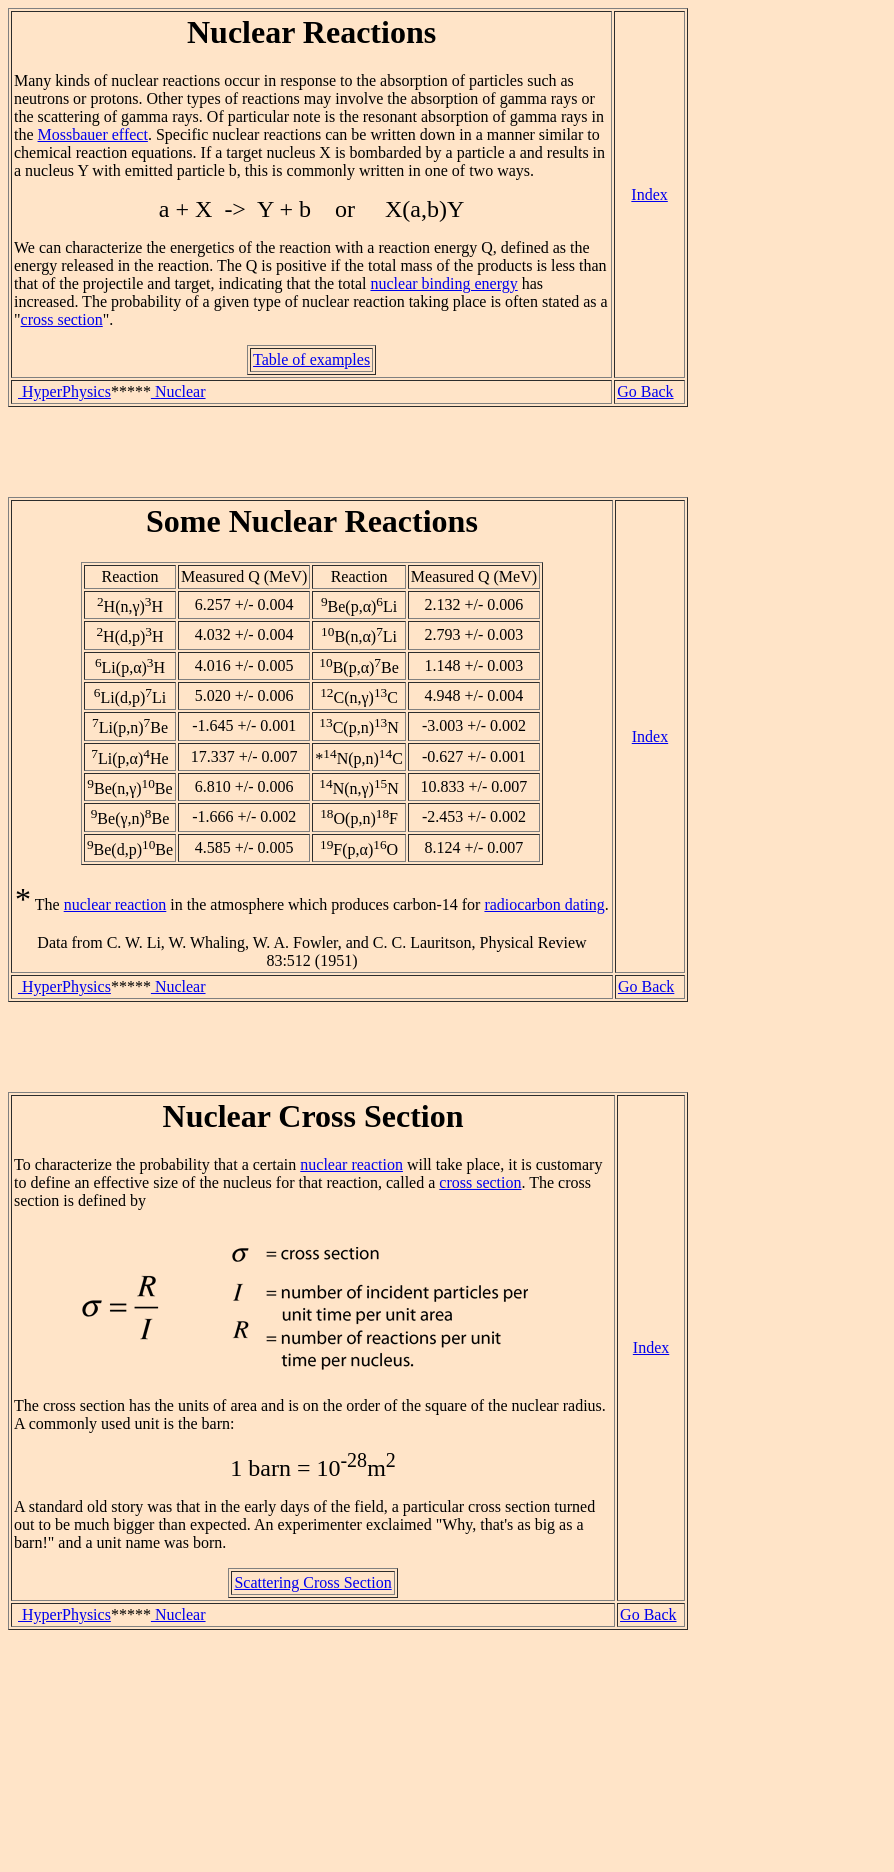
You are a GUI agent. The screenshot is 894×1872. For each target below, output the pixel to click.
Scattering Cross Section (312, 1582)
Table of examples (311, 359)
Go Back (645, 391)
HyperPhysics (64, 391)
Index (649, 194)
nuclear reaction (115, 904)
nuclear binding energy (443, 283)
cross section (62, 319)
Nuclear (178, 391)
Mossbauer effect (93, 134)
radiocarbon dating (544, 904)
